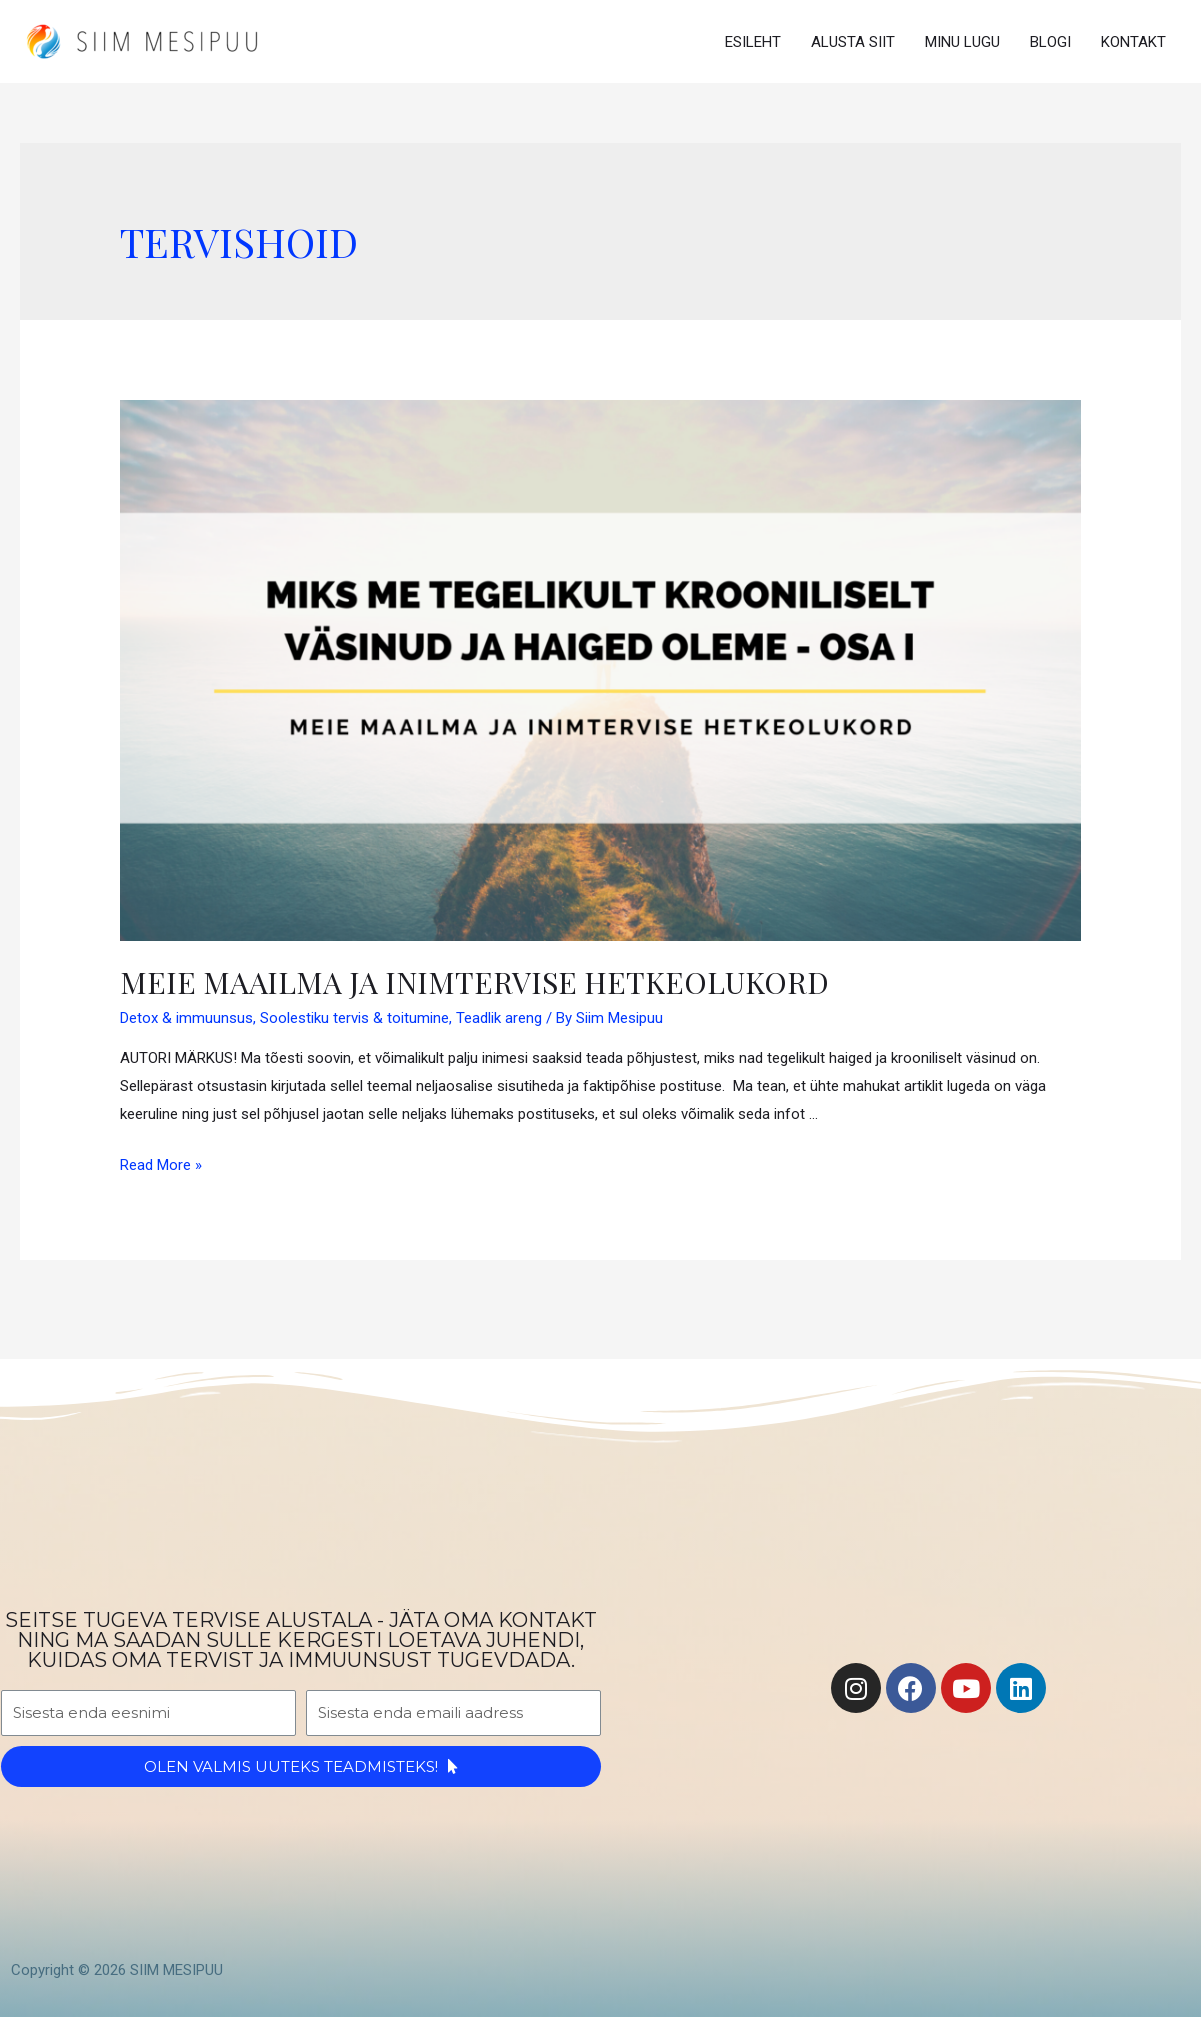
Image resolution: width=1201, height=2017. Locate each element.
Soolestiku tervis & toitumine (354, 1018)
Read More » (161, 1165)
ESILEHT (753, 42)
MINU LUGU (962, 42)
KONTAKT (1133, 42)
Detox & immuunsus (186, 1018)
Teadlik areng (499, 1018)
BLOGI (1050, 42)
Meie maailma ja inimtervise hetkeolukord (474, 982)
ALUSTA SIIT (853, 42)
